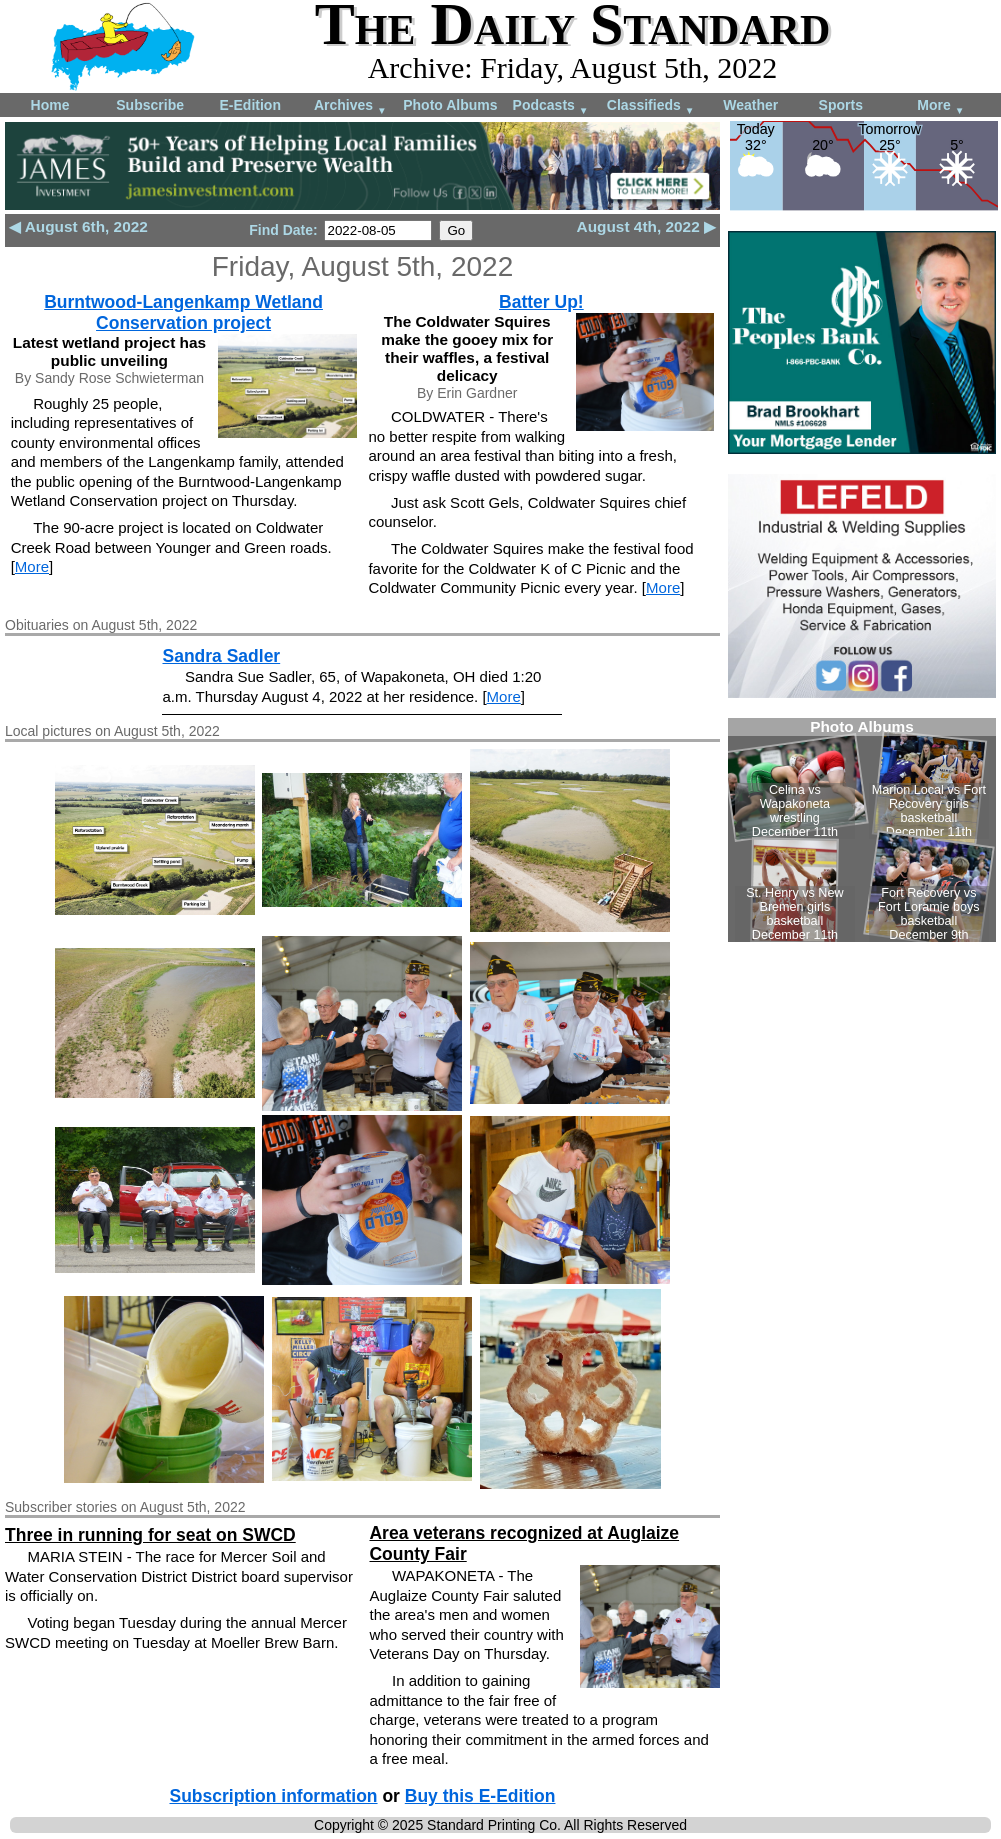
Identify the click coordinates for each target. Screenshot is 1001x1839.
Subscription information (273, 1796)
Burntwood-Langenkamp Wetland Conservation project (183, 312)
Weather (750, 105)
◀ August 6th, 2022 (78, 226)
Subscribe (150, 105)
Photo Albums (450, 105)
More (940, 106)
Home (50, 105)
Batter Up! (541, 302)
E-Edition (250, 105)
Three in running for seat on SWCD (150, 1535)
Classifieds (651, 106)
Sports (841, 105)
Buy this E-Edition (480, 1796)
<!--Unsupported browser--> (862, 830)
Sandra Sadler (221, 656)
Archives (350, 106)
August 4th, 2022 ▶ (646, 226)
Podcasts (551, 106)
